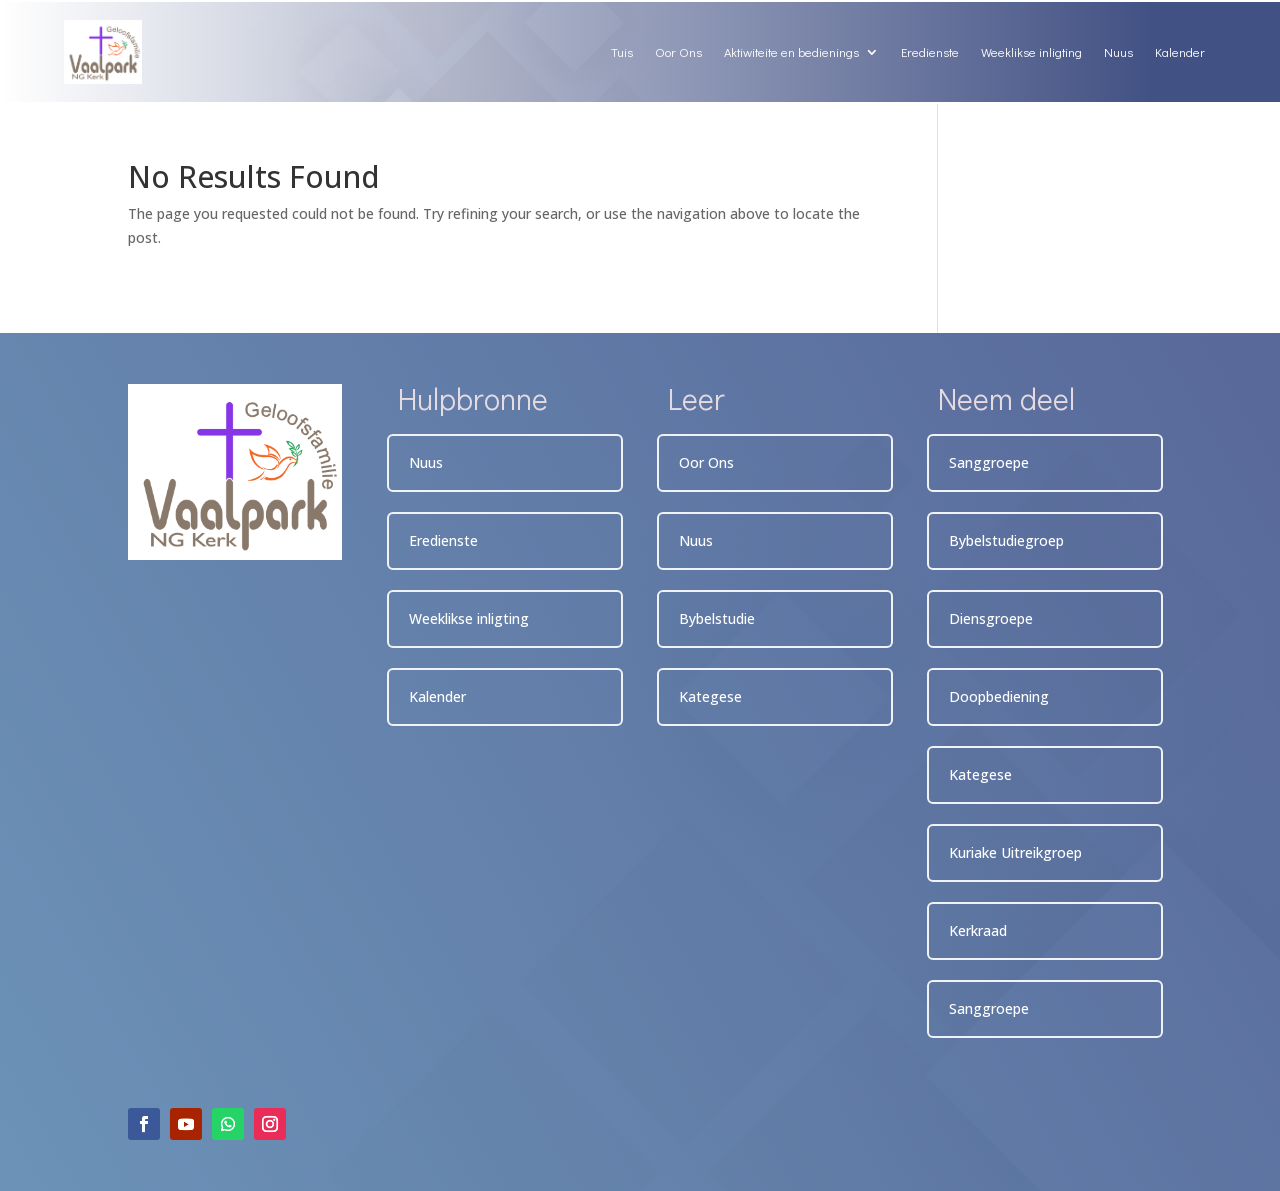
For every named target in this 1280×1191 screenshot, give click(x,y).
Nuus (1118, 52)
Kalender (1180, 52)
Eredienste (930, 52)
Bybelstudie (717, 618)
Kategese (710, 696)
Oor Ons (678, 52)
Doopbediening (999, 696)
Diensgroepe (991, 618)
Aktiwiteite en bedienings (791, 52)
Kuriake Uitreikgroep (1015, 852)
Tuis (622, 52)
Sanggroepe (989, 462)
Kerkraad (978, 930)
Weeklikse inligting (1031, 52)
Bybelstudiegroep (1006, 540)
